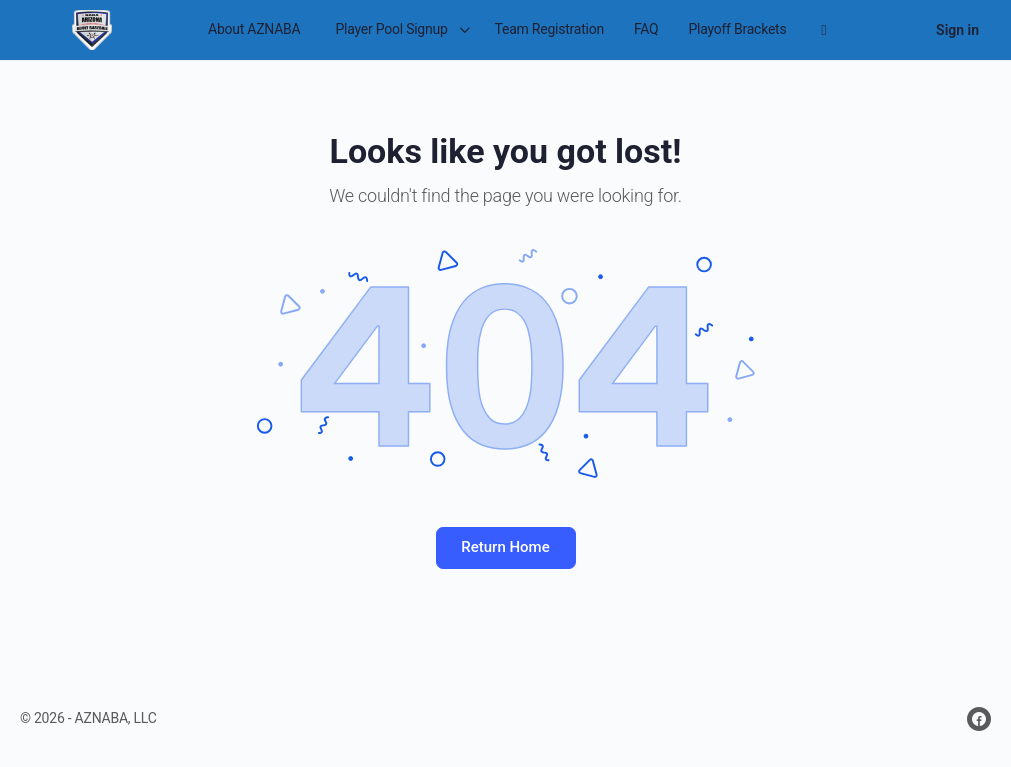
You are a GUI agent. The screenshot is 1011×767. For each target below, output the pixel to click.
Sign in (957, 30)
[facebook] (979, 719)
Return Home (505, 547)
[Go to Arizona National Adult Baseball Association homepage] (91, 28)
